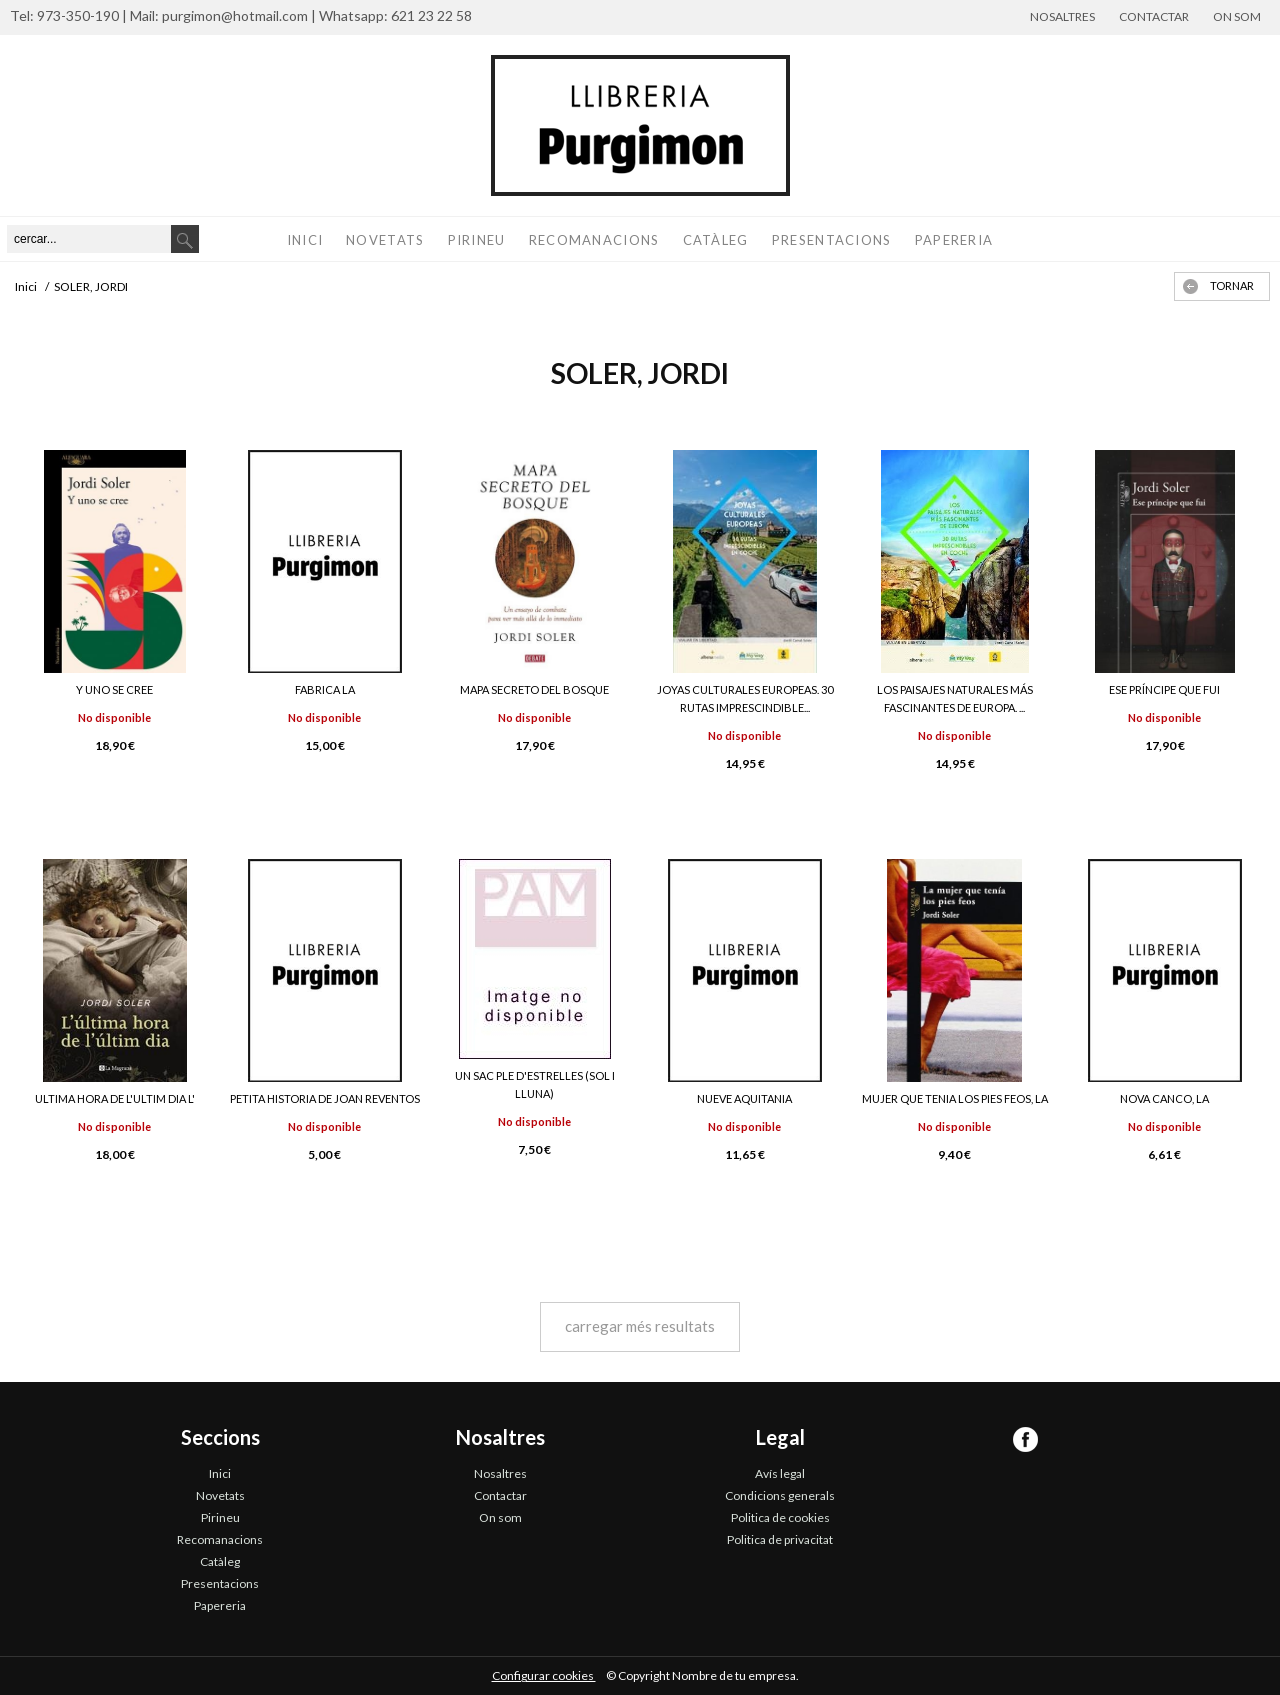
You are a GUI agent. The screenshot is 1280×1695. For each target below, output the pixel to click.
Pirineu (477, 240)
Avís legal (780, 1473)
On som (1237, 16)
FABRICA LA (325, 689)
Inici (305, 240)
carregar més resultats (640, 1326)
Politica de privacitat (780, 1539)
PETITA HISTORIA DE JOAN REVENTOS (325, 1098)
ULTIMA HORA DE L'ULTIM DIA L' (115, 1098)
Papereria (954, 240)
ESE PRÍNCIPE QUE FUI (1164, 689)
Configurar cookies (544, 1675)
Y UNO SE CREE (114, 689)
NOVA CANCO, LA (1164, 1098)
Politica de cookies (780, 1517)
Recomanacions (594, 240)
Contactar (1154, 16)
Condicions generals (780, 1495)
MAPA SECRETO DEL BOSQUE (534, 689)
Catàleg (716, 240)
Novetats (385, 240)
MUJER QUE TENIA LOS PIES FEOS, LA (955, 1098)
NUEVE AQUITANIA (744, 1098)
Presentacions (832, 240)
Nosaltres (1062, 16)
